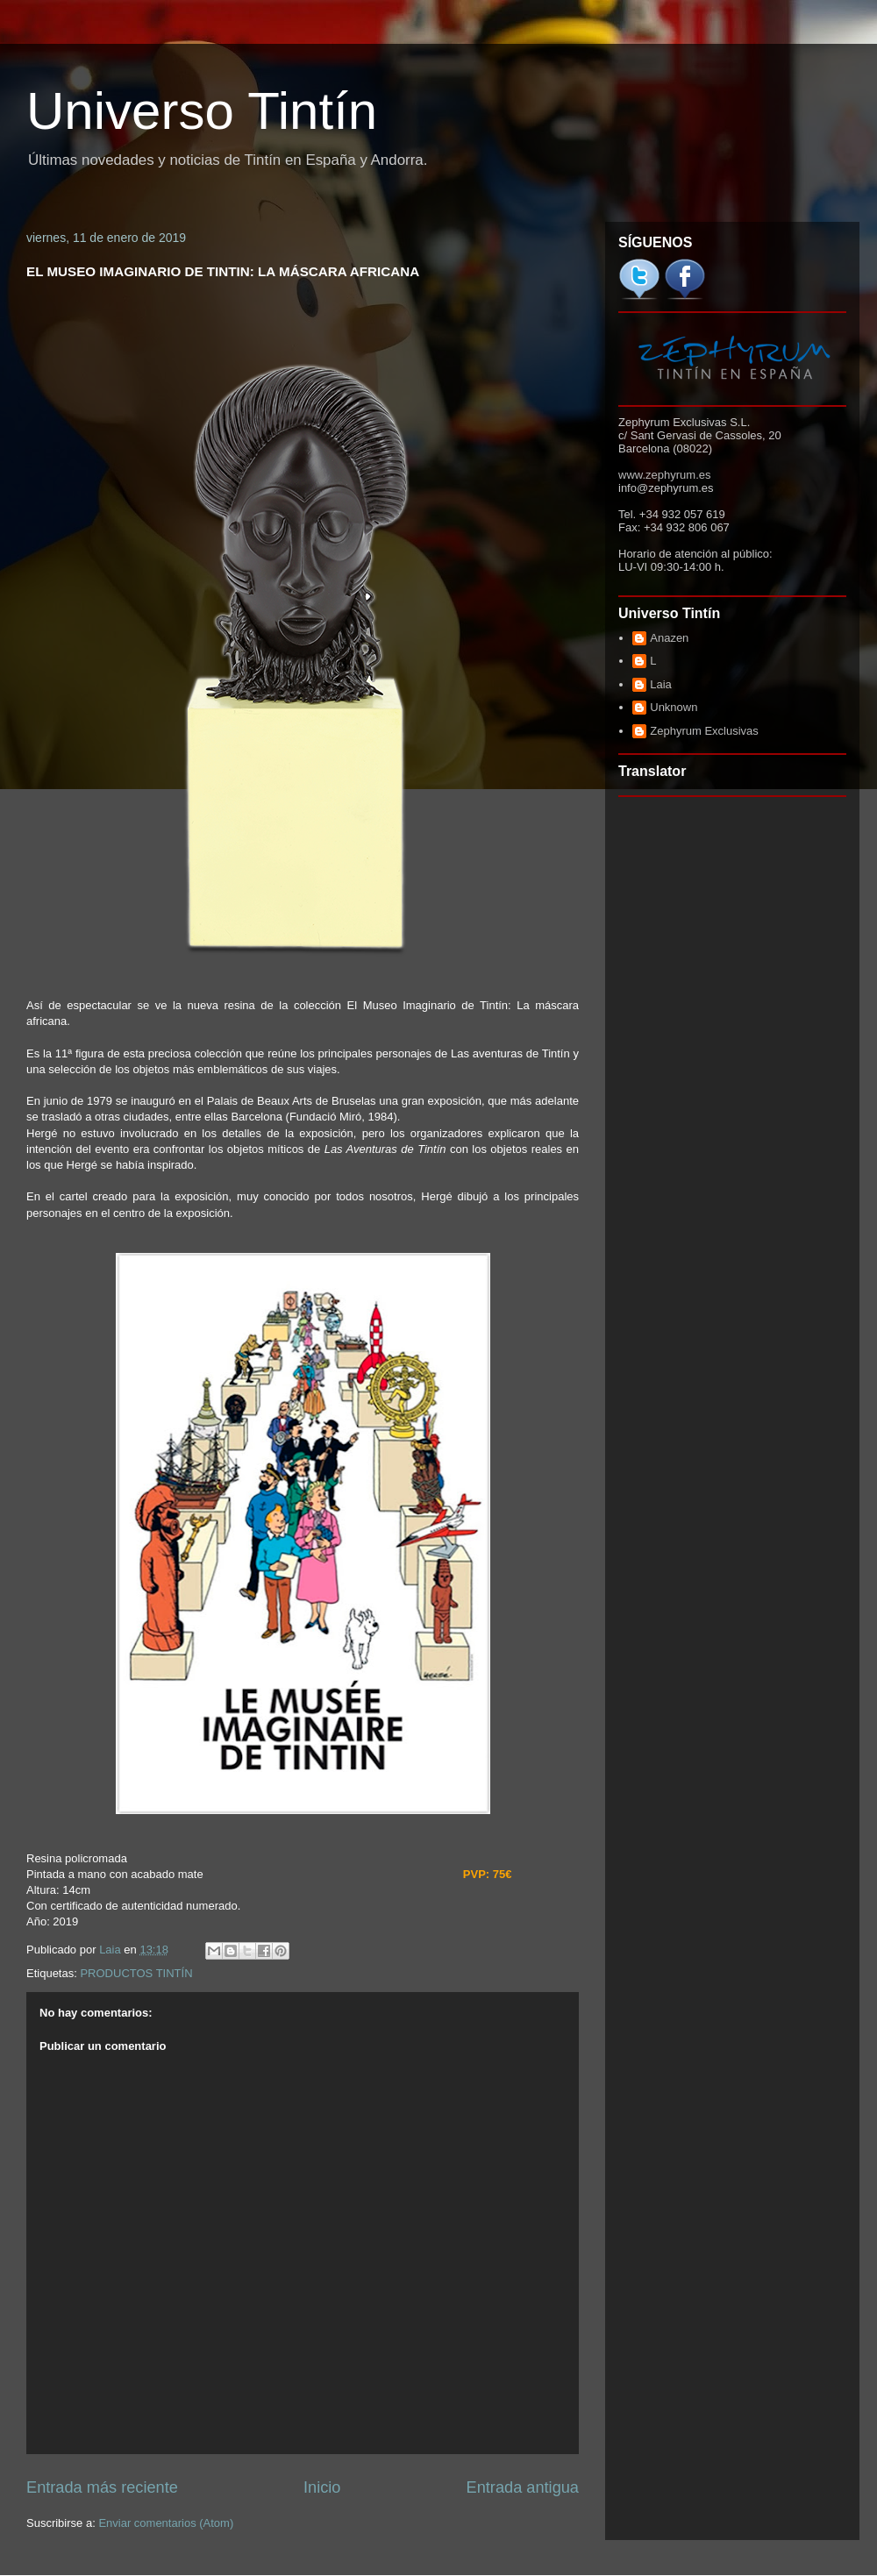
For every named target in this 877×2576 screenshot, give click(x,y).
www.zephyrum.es (664, 474)
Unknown (673, 707)
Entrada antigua (523, 2487)
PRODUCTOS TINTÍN (136, 1973)
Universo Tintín (201, 111)
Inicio (321, 2487)
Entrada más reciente (102, 2487)
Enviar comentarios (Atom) (165, 2523)
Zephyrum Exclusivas (704, 730)
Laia (661, 684)
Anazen (669, 637)
